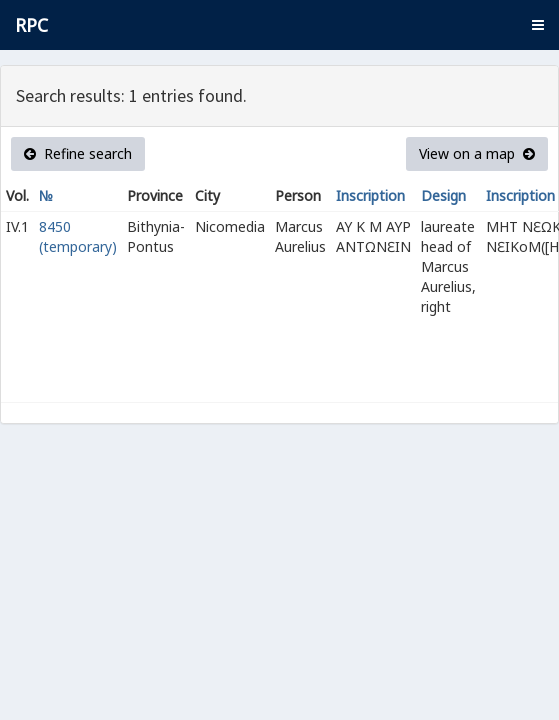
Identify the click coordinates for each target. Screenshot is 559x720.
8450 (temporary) (78, 236)
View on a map (477, 153)
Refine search (78, 153)
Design (443, 195)
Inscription (370, 195)
